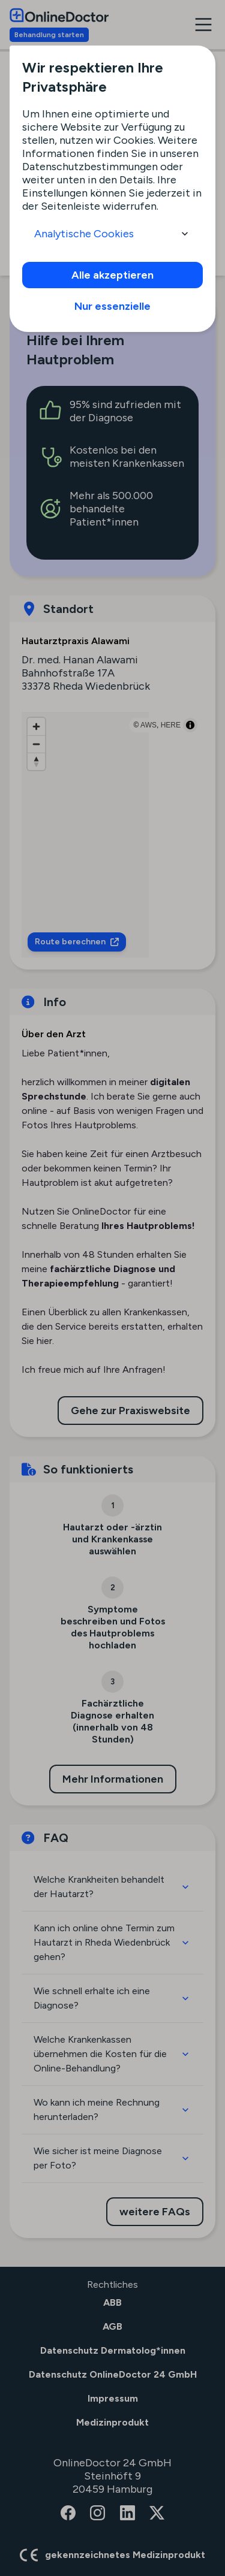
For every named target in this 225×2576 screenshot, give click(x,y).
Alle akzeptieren (112, 275)
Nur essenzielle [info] (112, 306)
